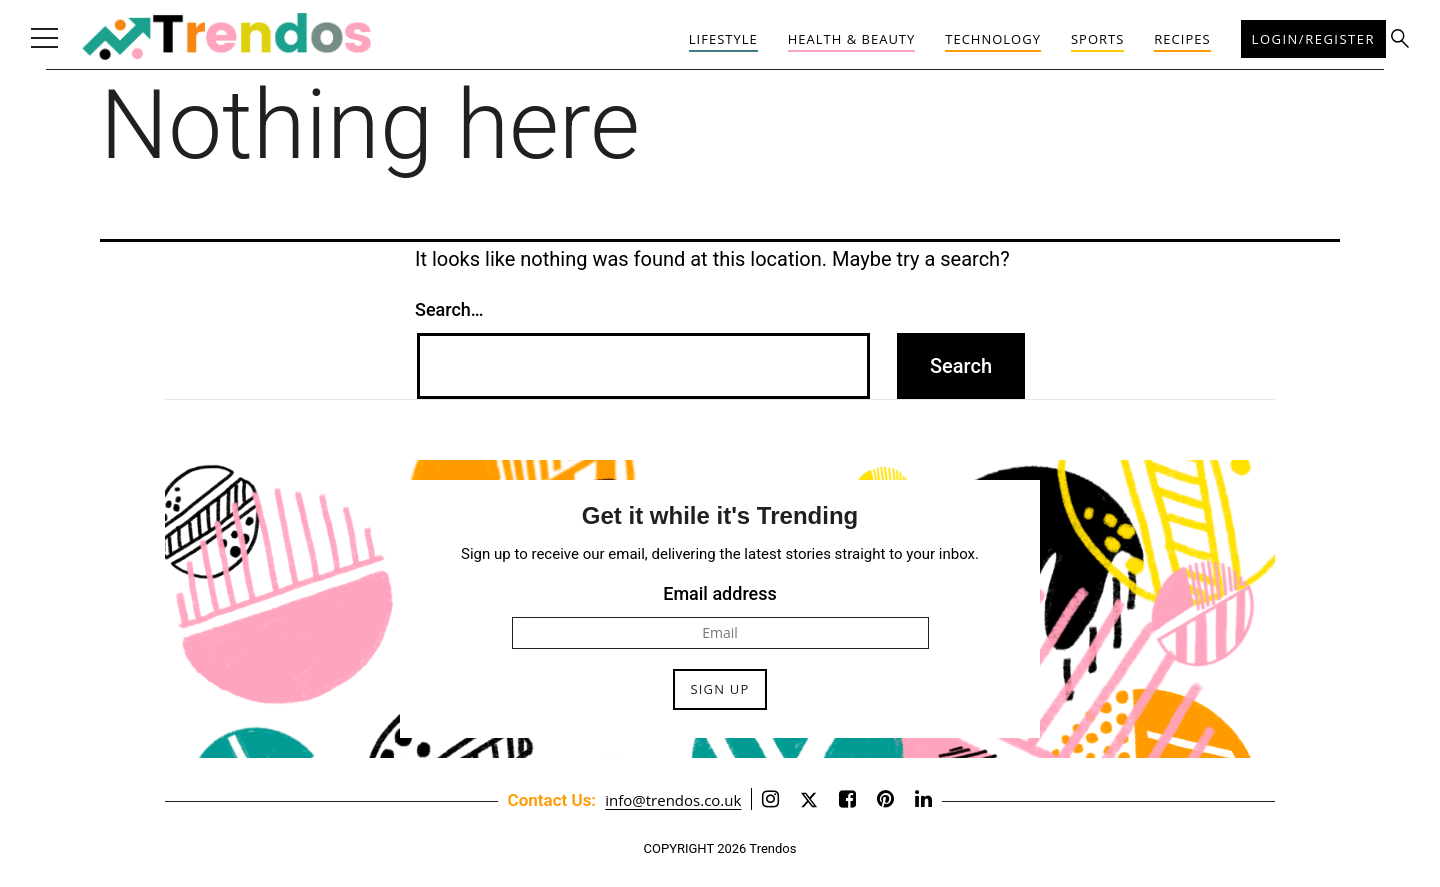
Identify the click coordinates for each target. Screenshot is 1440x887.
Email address (720, 593)
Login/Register (1313, 39)
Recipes (1182, 39)
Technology (993, 39)
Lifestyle (723, 39)
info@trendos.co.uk (673, 800)
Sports (1097, 39)
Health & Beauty (852, 39)
